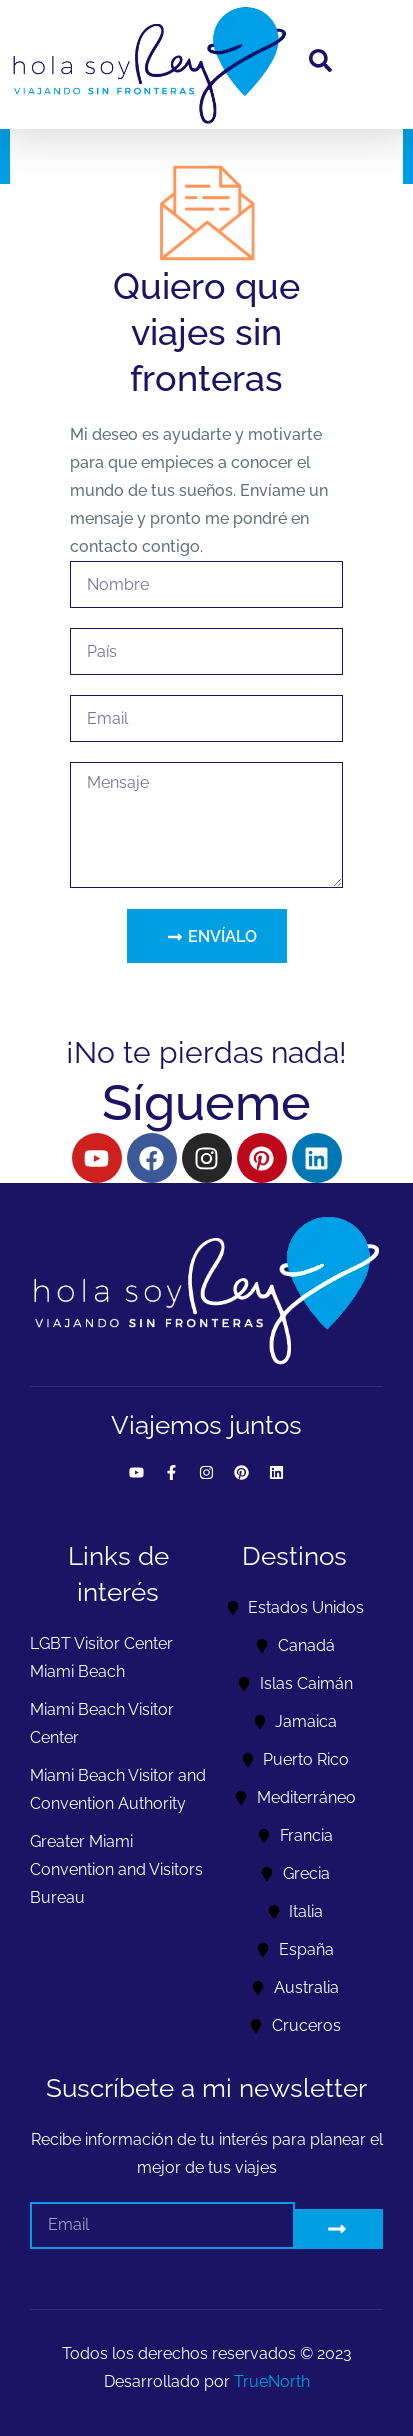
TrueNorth (272, 2381)
